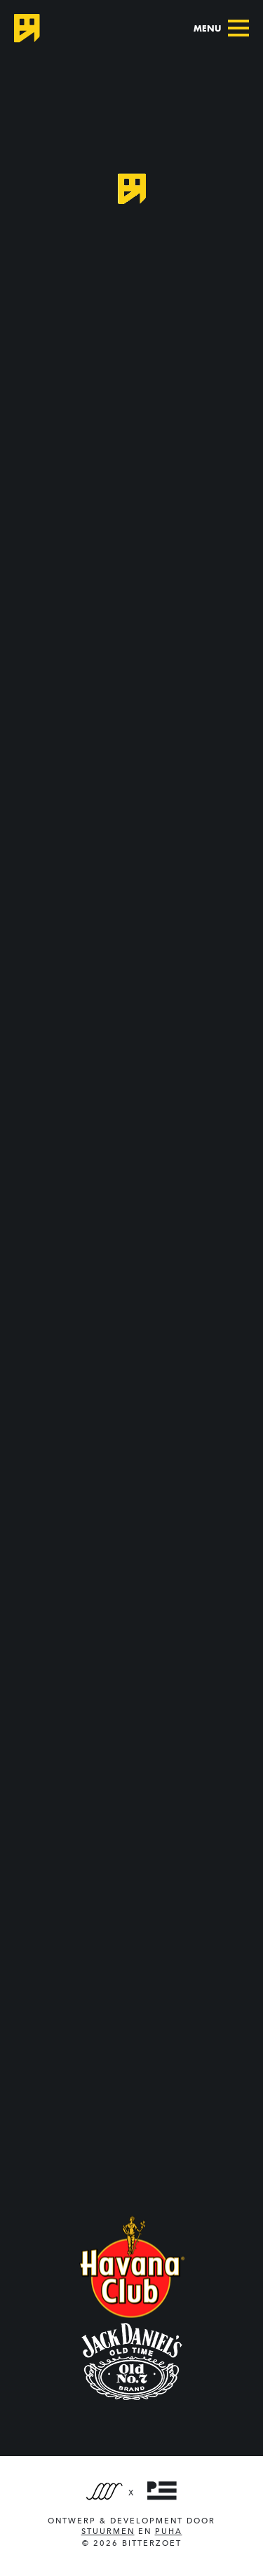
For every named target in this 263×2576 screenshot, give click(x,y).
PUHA (168, 2531)
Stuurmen (108, 2531)
